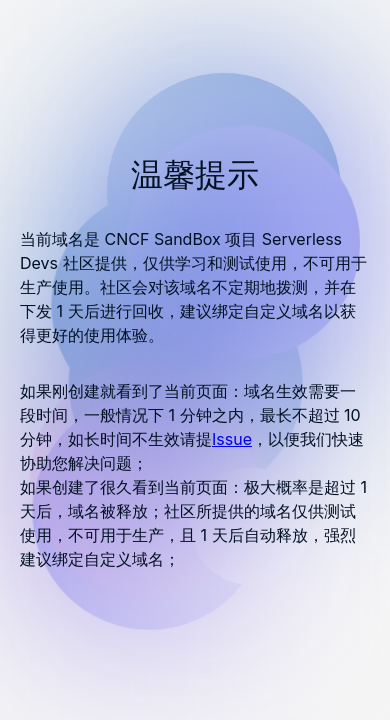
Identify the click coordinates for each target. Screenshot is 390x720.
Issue (232, 439)
